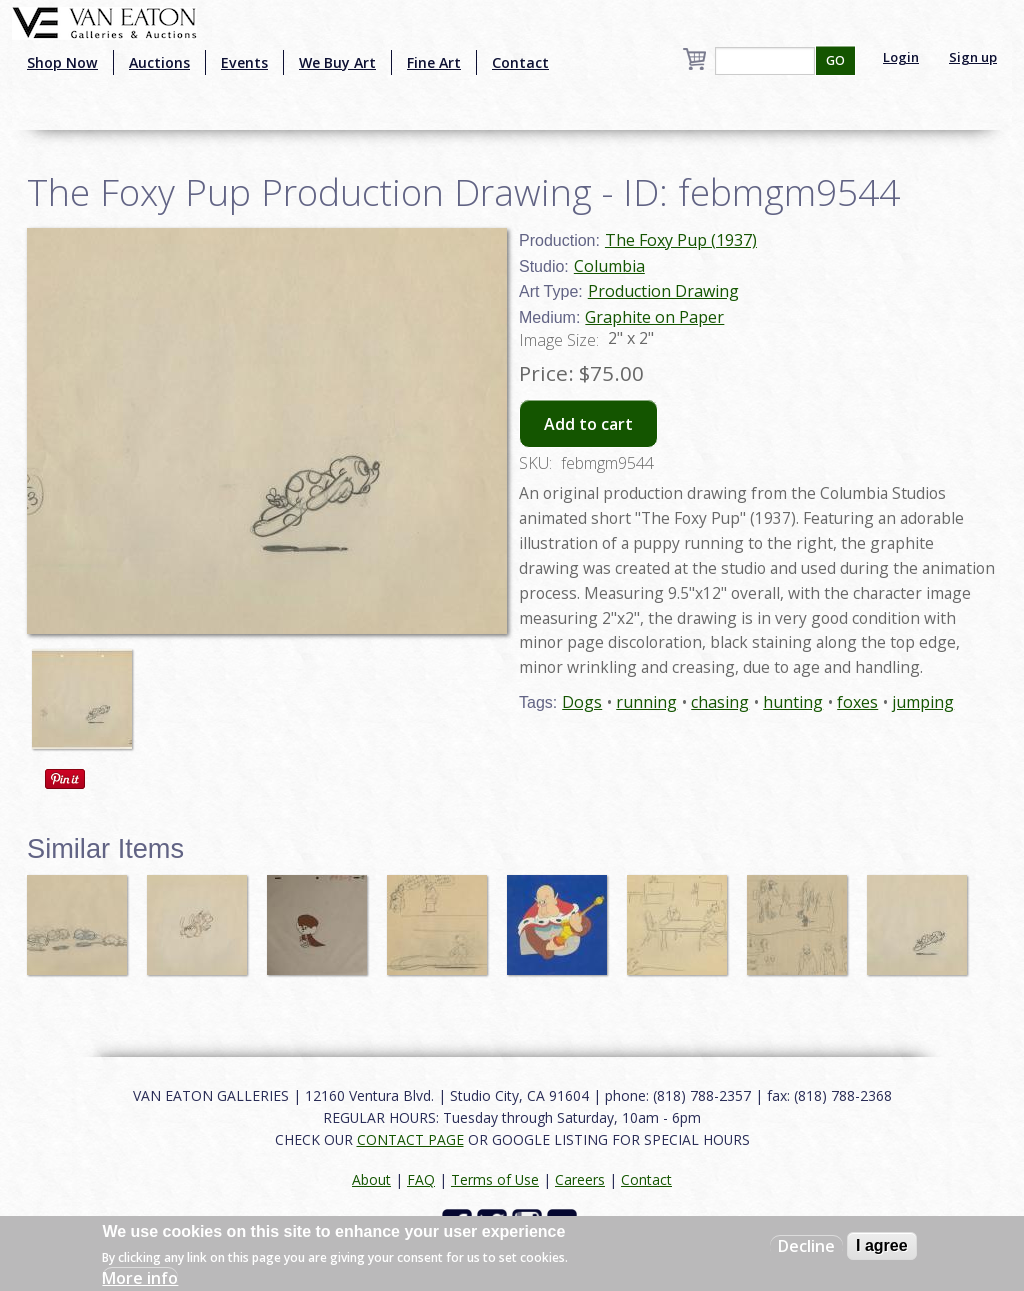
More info (140, 1278)
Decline (806, 1246)
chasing (720, 702)
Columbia (609, 266)
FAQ (421, 1179)
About (371, 1179)
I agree (882, 1245)
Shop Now (62, 62)
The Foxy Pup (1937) (681, 240)
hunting (793, 702)
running (646, 702)
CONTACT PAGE (410, 1139)
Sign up (973, 57)
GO (835, 60)
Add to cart (588, 424)
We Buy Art (337, 62)
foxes (857, 702)
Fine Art (434, 62)
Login (901, 57)
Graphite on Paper (654, 317)
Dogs (582, 702)
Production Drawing (663, 291)
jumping (923, 702)
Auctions (159, 62)
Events (244, 62)
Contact (520, 62)
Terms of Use (495, 1179)
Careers (580, 1179)
